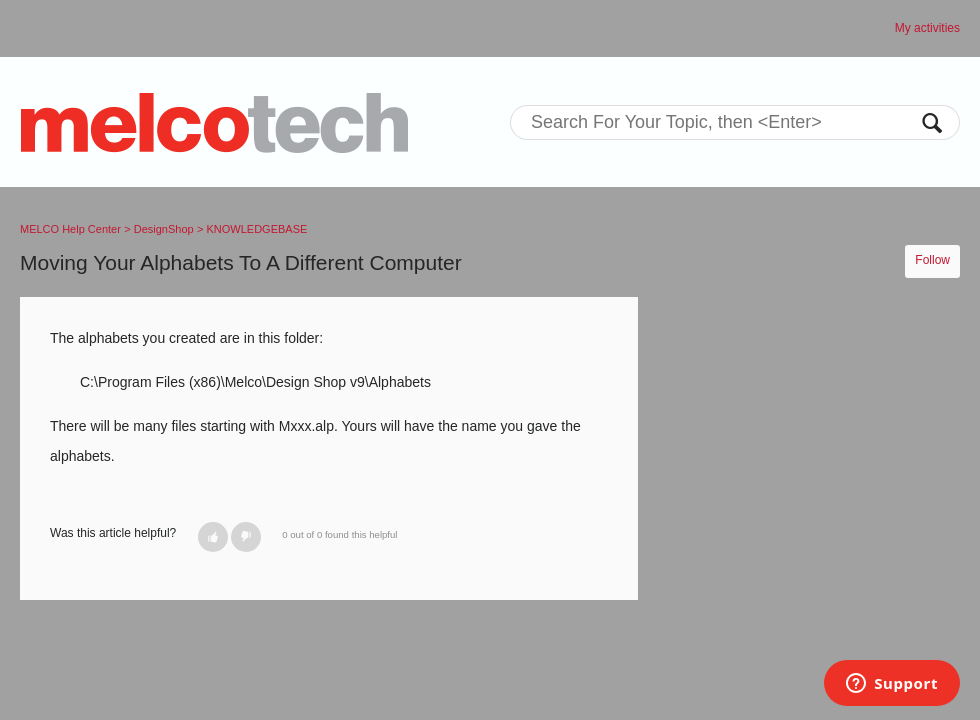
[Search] (735, 122)
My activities (927, 28)
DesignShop (164, 229)
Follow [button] (932, 260)
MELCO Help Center (70, 229)
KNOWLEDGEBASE (257, 229)
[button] (213, 537)
